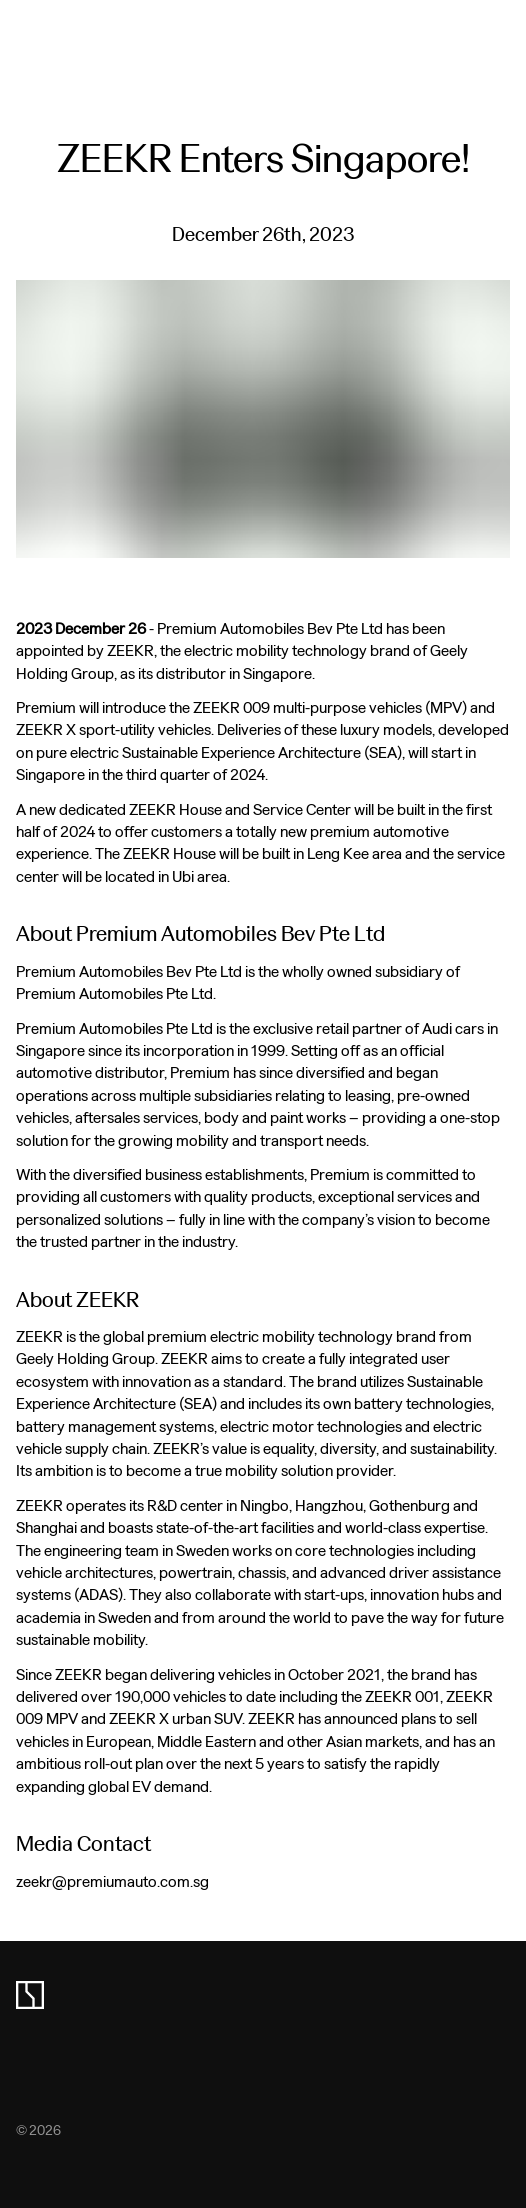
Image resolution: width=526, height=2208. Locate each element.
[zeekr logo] (30, 1995)
